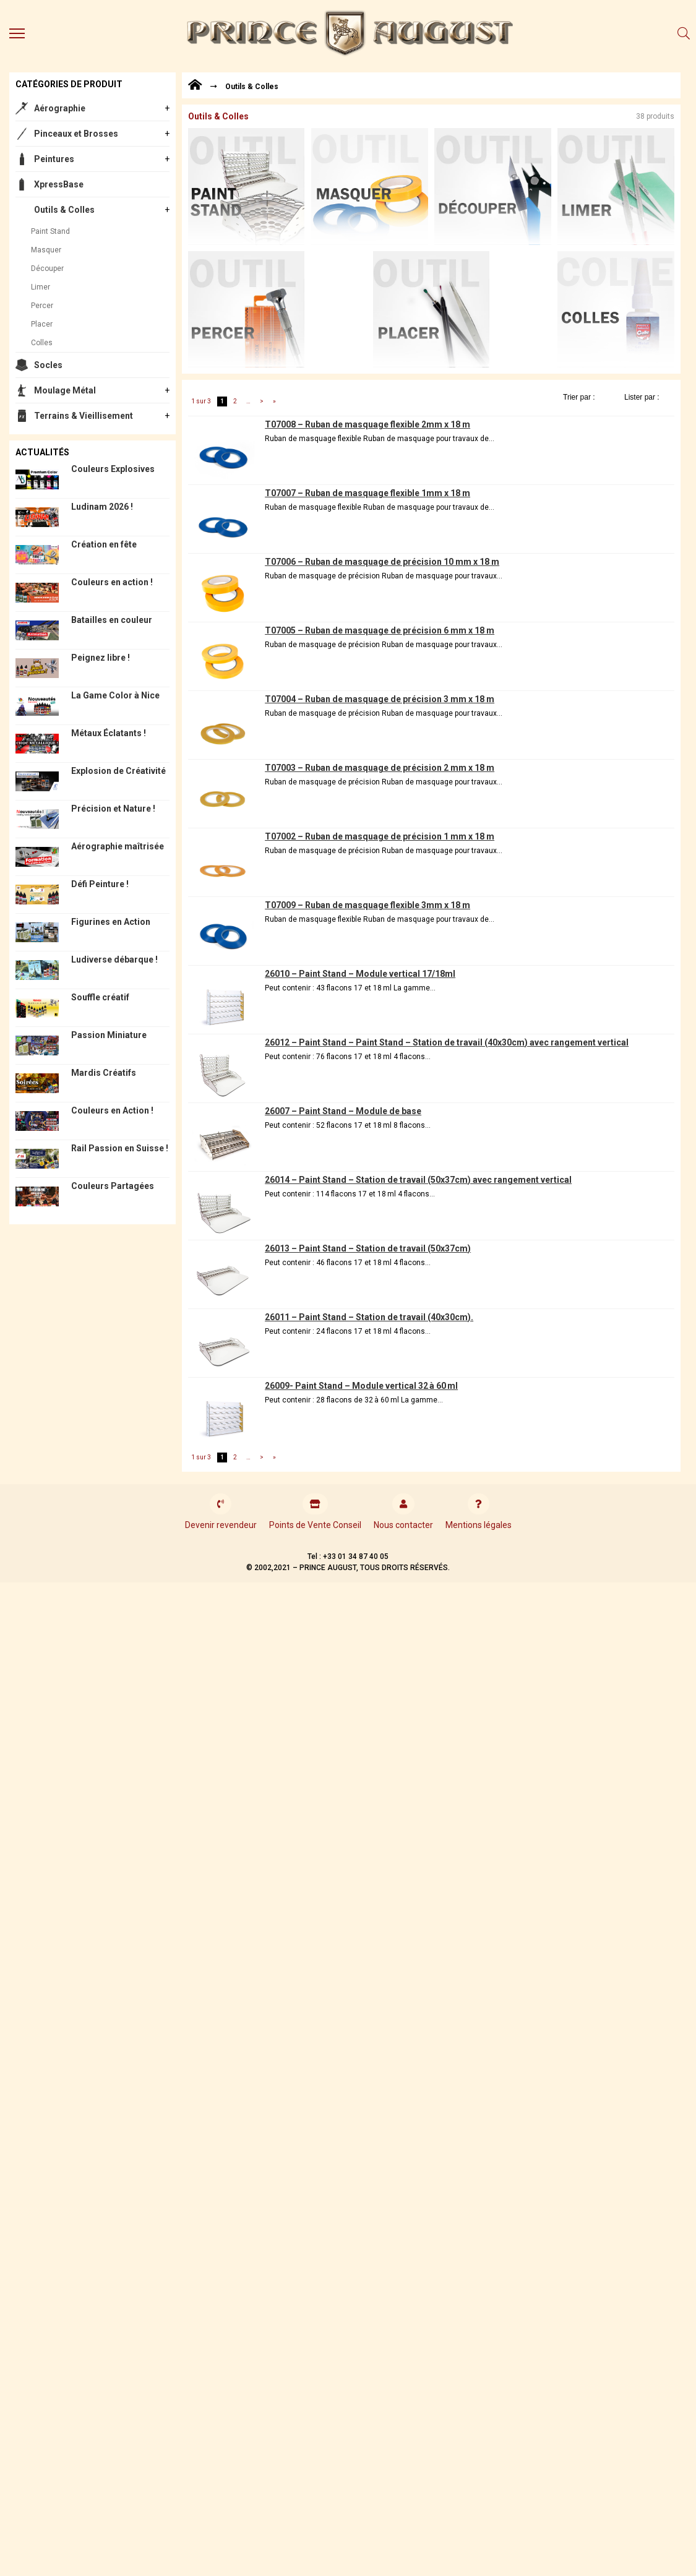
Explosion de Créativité (118, 771)
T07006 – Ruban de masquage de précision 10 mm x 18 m (382, 562)
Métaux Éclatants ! (108, 733)
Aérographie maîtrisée (117, 846)
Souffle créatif (100, 997)
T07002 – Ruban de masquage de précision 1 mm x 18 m (379, 836)
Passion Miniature (109, 1035)
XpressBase (59, 184)
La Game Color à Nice (115, 695)
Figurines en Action (110, 922)
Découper (47, 268)
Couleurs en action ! (112, 582)
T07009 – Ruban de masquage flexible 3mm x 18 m (367, 905)
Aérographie (59, 108)
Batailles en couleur (111, 620)
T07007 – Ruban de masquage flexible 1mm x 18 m (367, 493)
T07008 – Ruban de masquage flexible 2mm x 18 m (367, 424)
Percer (42, 305)
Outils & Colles (64, 210)
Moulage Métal (65, 390)
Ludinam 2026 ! (102, 507)
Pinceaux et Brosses (76, 134)
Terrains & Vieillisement (83, 416)
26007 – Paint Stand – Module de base (343, 1111)
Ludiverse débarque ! (114, 959)
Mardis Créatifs (103, 1073)
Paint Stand (50, 231)
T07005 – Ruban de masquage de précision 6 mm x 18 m (379, 630)
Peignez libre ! (100, 658)
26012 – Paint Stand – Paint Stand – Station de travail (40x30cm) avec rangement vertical (447, 1042)
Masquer (46, 250)
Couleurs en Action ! (112, 1110)
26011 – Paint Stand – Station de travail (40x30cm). (369, 1317)
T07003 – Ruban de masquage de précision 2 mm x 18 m (379, 768)
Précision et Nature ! (113, 809)
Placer (42, 324)
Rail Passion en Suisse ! (119, 1148)
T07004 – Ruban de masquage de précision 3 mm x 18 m (379, 699)
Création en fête (104, 544)
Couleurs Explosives (113, 469)
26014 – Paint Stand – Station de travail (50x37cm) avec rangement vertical (418, 1180)
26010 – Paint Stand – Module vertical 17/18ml (360, 974)
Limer (40, 287)
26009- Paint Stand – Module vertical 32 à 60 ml (361, 1386)
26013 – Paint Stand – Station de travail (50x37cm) (368, 1248)
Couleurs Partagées (112, 1186)
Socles (48, 365)
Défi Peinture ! (100, 884)
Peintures (54, 159)
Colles (42, 342)
